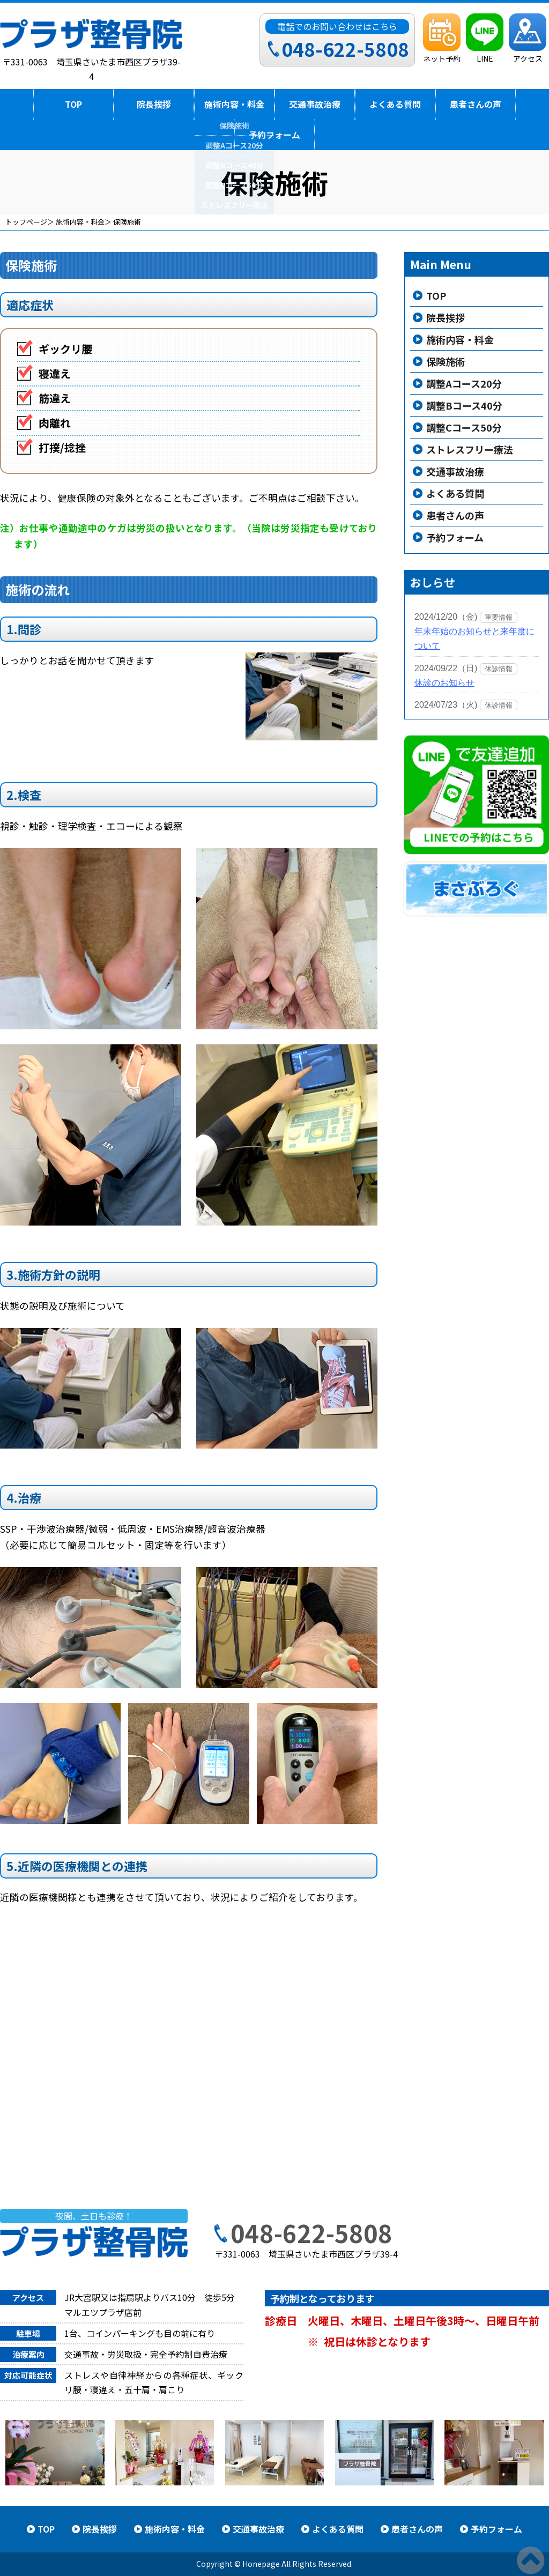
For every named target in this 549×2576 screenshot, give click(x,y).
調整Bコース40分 (464, 405)
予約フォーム (274, 134)
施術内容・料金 (234, 104)
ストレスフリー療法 (469, 449)
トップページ (26, 222)
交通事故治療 (314, 104)
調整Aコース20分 (464, 383)
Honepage (261, 2563)
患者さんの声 (475, 104)
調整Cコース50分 (464, 427)
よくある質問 (395, 104)
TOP (73, 104)
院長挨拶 (154, 104)
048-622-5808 (311, 2232)
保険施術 (445, 361)
